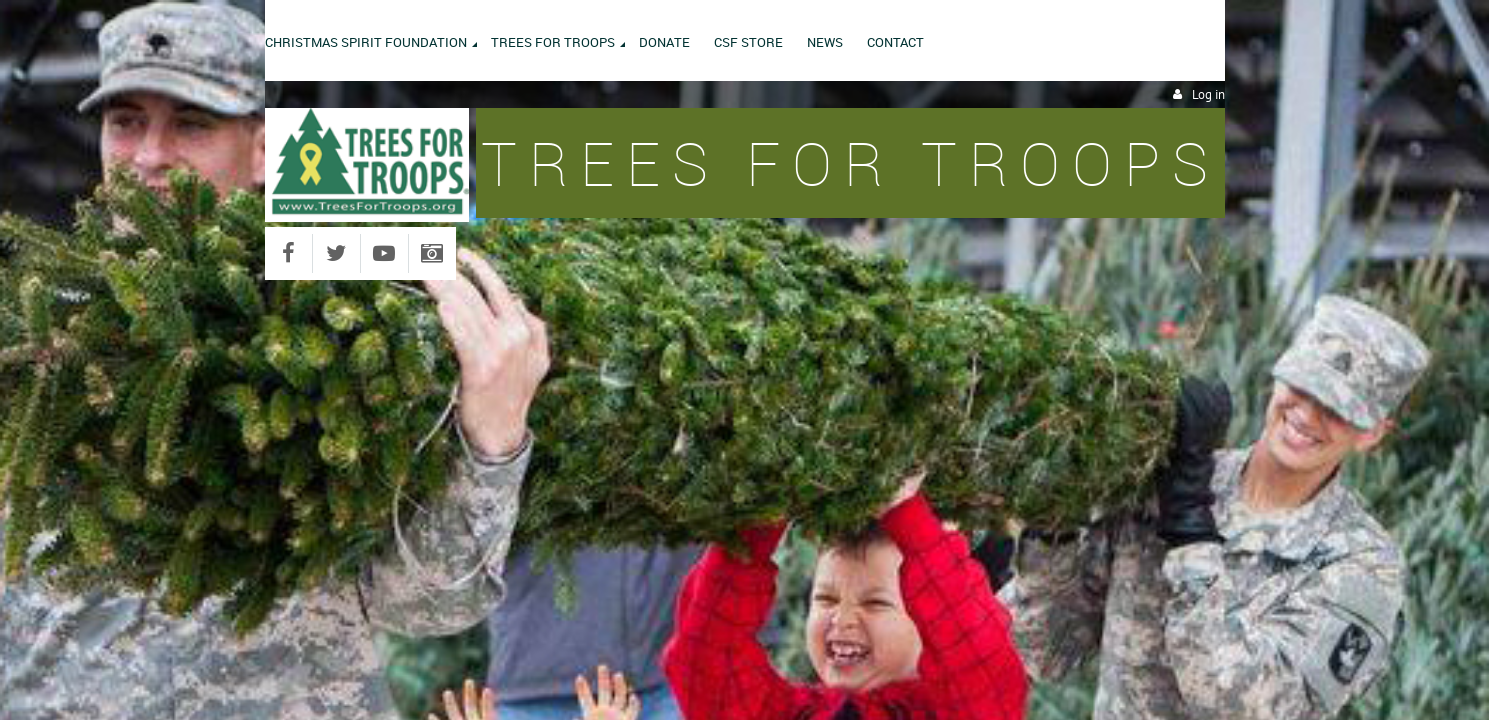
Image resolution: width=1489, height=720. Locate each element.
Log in (1208, 94)
